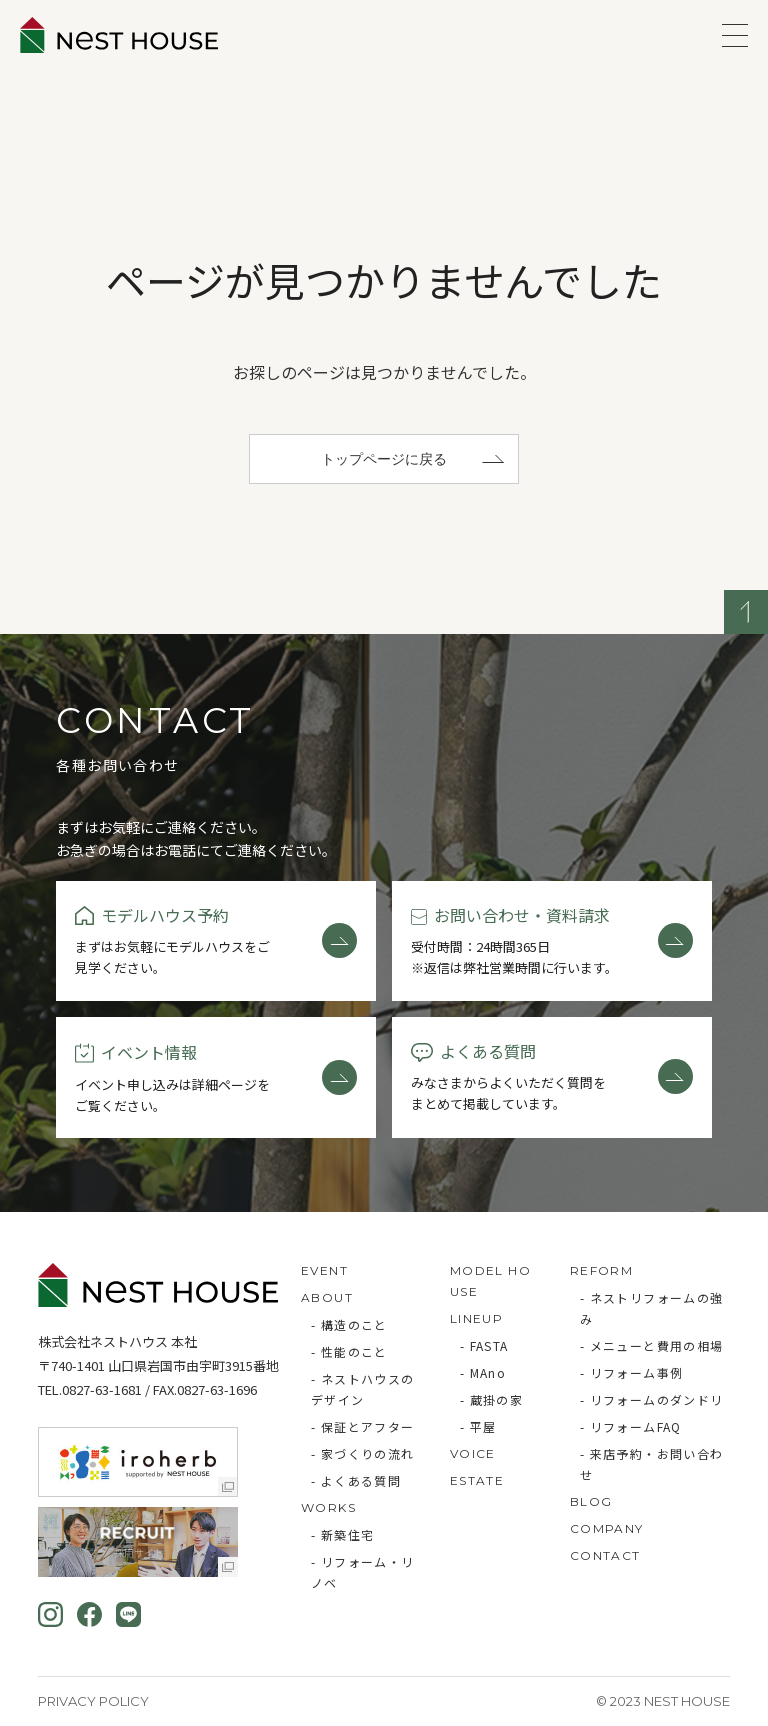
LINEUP (476, 1318)
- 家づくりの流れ (363, 1453)
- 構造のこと (349, 1324)
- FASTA (484, 1345)
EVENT (324, 1270)
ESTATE (477, 1480)
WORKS (328, 1507)
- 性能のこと (349, 1351)
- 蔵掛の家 (491, 1399)
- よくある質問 (356, 1480)
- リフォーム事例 (632, 1372)
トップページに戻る (384, 459)
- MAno (483, 1372)
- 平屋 (478, 1426)
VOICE (473, 1453)
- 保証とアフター (363, 1426)
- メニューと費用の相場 (652, 1345)
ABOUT (327, 1297)
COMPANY (607, 1528)
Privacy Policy (93, 1701)
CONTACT (605, 1555)
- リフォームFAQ (631, 1426)
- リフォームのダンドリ (652, 1399)
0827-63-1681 (102, 1389)
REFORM (601, 1270)
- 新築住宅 (342, 1534)
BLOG (591, 1501)
